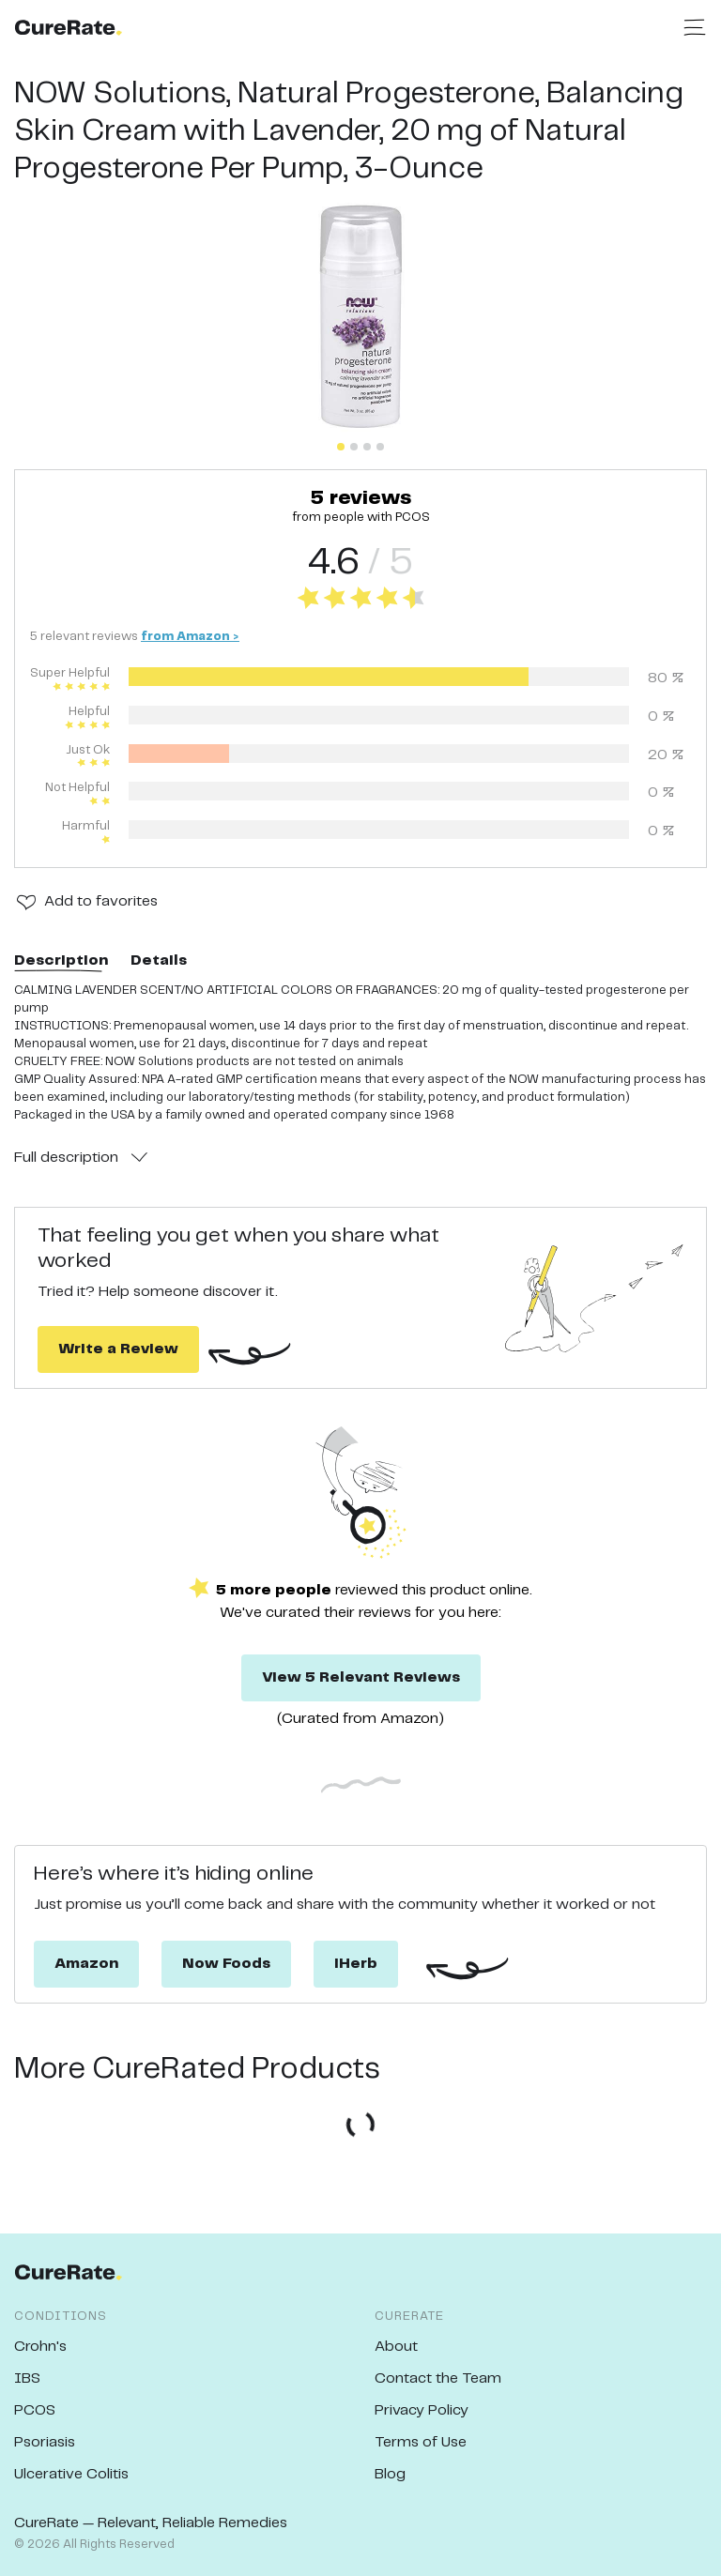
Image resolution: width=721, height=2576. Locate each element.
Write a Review (118, 1349)
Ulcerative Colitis (71, 2474)
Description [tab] (61, 960)
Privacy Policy (421, 2410)
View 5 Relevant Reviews (361, 1677)
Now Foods (226, 1964)
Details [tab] (158, 960)
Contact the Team (438, 2378)
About (396, 2347)
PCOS (34, 2410)
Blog (390, 2474)
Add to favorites (101, 901)
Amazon (86, 1964)
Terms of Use (421, 2442)
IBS (27, 2378)
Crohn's (40, 2347)
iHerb (355, 1964)
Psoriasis (44, 2442)
